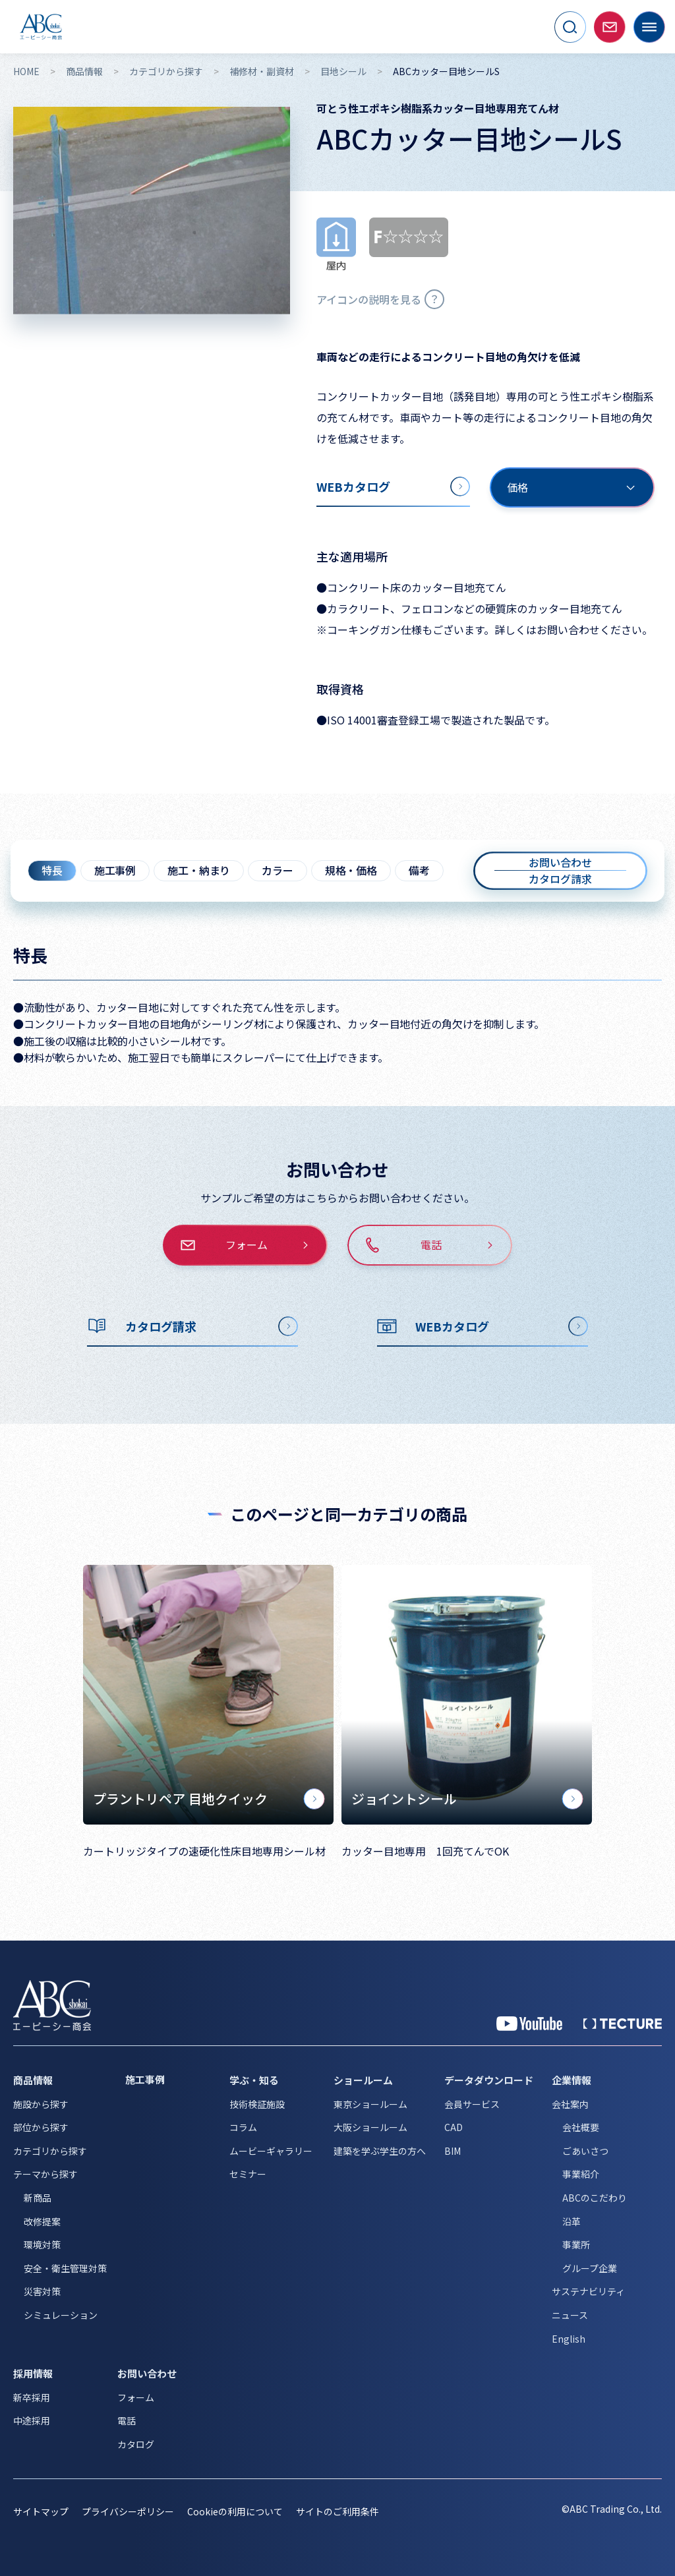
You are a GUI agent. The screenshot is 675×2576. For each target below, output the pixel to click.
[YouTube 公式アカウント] (529, 2023)
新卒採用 (31, 2397)
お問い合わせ (147, 2373)
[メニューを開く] (649, 27)
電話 (126, 2420)
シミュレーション (61, 2315)
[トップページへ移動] (41, 27)
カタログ (135, 2444)
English (568, 2338)
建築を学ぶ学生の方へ (380, 2150)
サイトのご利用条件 (337, 2511)
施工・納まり (198, 870)
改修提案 (42, 2221)
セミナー (247, 2174)
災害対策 (42, 2291)
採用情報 (33, 2373)
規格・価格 (351, 870)
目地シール (343, 71)
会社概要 (580, 2127)
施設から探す (41, 2104)
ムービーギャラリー (270, 2150)
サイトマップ (41, 2511)
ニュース (570, 2315)
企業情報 (571, 2080)
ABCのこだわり (594, 2197)
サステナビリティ (588, 2291)
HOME (26, 71)
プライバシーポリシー (128, 2511)
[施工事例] (168, 2080)
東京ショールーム (370, 2104)
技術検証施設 (257, 2104)
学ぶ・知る (254, 2080)
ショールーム (363, 2080)
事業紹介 (580, 2174)
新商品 (37, 2197)
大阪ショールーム (370, 2127)
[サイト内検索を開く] (570, 27)
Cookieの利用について (235, 2511)
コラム (243, 2127)
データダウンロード (488, 2080)
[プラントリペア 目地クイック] (208, 1695)
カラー (277, 870)
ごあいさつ (585, 2150)
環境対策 (42, 2244)
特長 (52, 870)
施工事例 (115, 870)
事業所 (576, 2244)
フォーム (135, 2397)
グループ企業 (589, 2268)
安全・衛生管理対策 (65, 2268)
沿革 (571, 2221)
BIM (452, 2150)
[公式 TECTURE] (622, 2023)
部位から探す (41, 2127)
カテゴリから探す (166, 71)
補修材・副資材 (261, 71)
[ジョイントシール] (466, 1695)
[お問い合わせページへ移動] (610, 27)
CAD (453, 2127)
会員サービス (472, 2104)
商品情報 (84, 71)
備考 (419, 870)
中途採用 (31, 2420)
